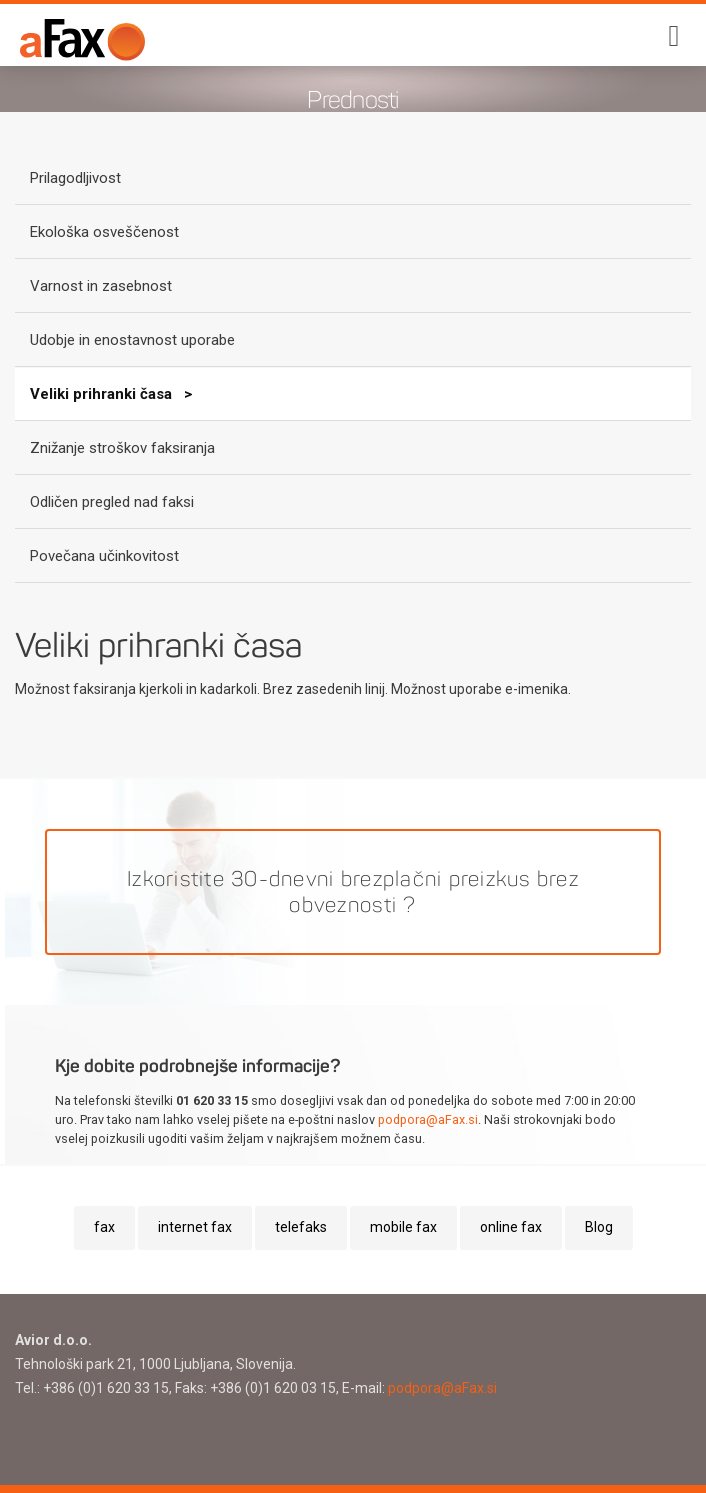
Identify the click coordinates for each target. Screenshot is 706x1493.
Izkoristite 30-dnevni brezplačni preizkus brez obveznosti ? (353, 892)
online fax (511, 1227)
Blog (599, 1227)
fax (104, 1227)
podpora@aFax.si (428, 1119)
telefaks (301, 1227)
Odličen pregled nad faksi (112, 502)
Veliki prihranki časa (103, 394)
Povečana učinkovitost (104, 556)
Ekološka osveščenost (104, 232)
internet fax (195, 1227)
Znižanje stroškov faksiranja (122, 448)
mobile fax (403, 1227)
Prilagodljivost (75, 178)
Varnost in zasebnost (101, 286)
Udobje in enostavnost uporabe (132, 340)
